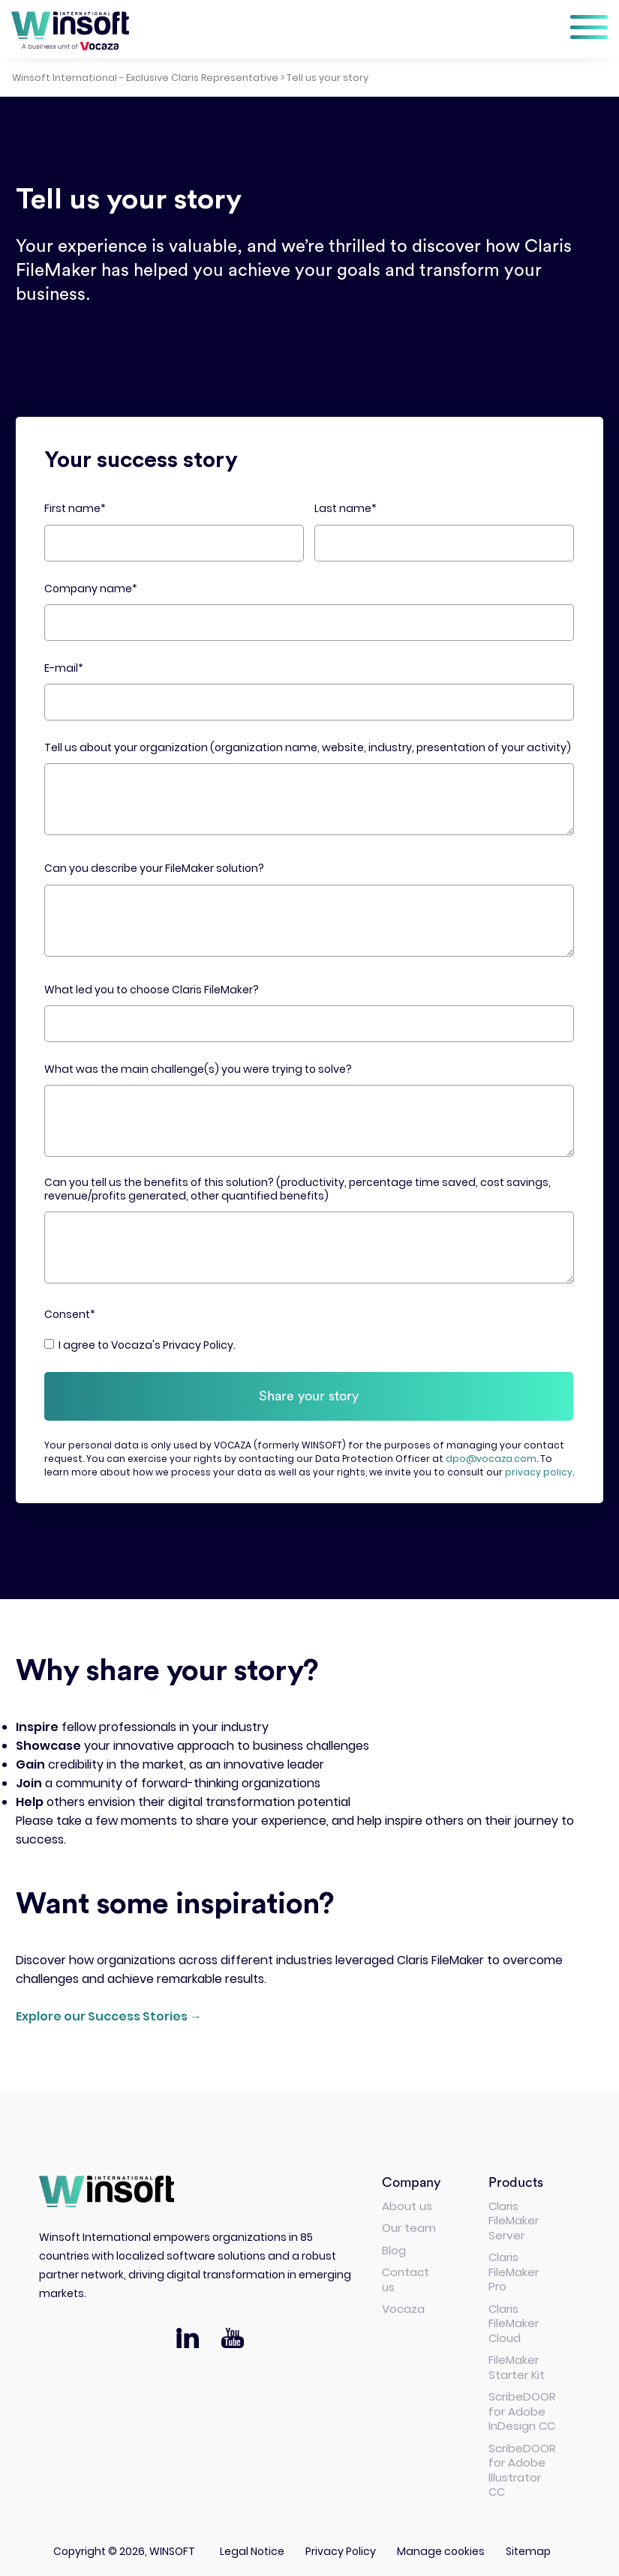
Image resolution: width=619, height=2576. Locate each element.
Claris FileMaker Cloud (513, 2318)
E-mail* (63, 668)
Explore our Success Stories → (109, 2011)
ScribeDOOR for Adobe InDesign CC (522, 2407)
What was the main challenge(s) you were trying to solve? (198, 1069)
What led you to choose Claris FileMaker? (151, 990)
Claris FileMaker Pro (513, 2267)
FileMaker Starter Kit (516, 2363)
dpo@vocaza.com (491, 1454)
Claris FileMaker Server (513, 2216)
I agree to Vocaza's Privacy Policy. (147, 1344)
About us (407, 2201)
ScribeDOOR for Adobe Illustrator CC (522, 2466)
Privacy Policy (340, 2546)
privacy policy (538, 1468)
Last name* (345, 509)
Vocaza (403, 2305)
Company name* (90, 589)
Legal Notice (252, 2546)
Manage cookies (441, 2546)
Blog (394, 2246)
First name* (75, 509)
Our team (409, 2224)
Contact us (405, 2275)
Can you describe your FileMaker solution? (154, 868)
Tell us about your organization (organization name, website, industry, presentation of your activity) (307, 748)
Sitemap (528, 2546)
